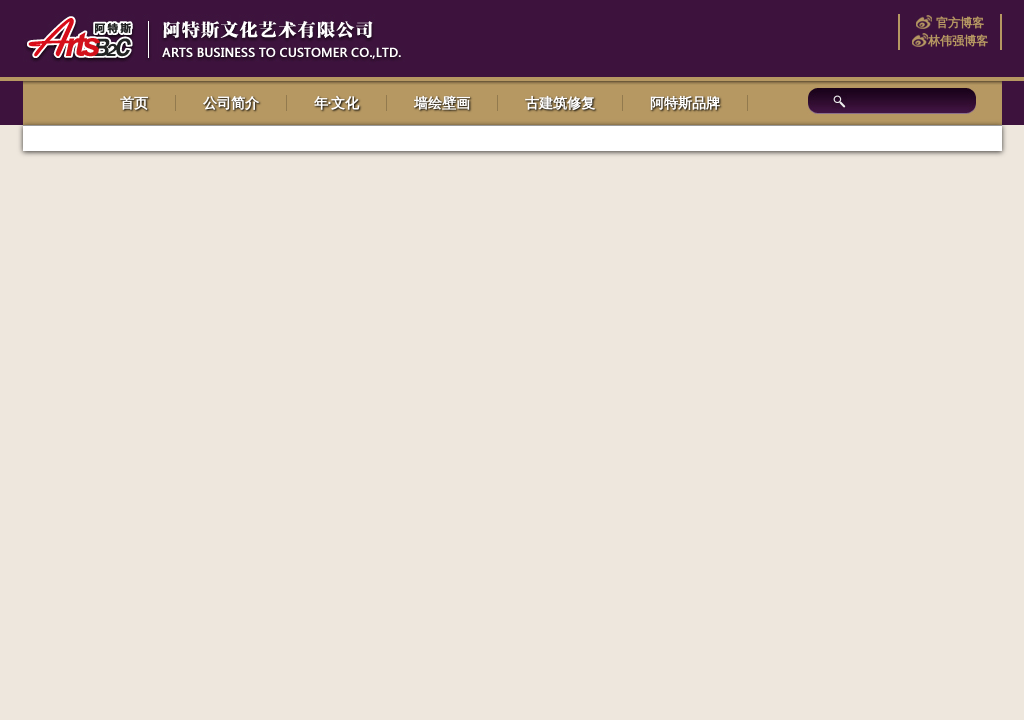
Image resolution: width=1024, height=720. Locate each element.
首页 (134, 103)
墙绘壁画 (442, 103)
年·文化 (337, 103)
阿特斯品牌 (685, 103)
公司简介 (231, 103)
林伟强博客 (958, 41)
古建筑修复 (560, 103)
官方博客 (957, 23)
